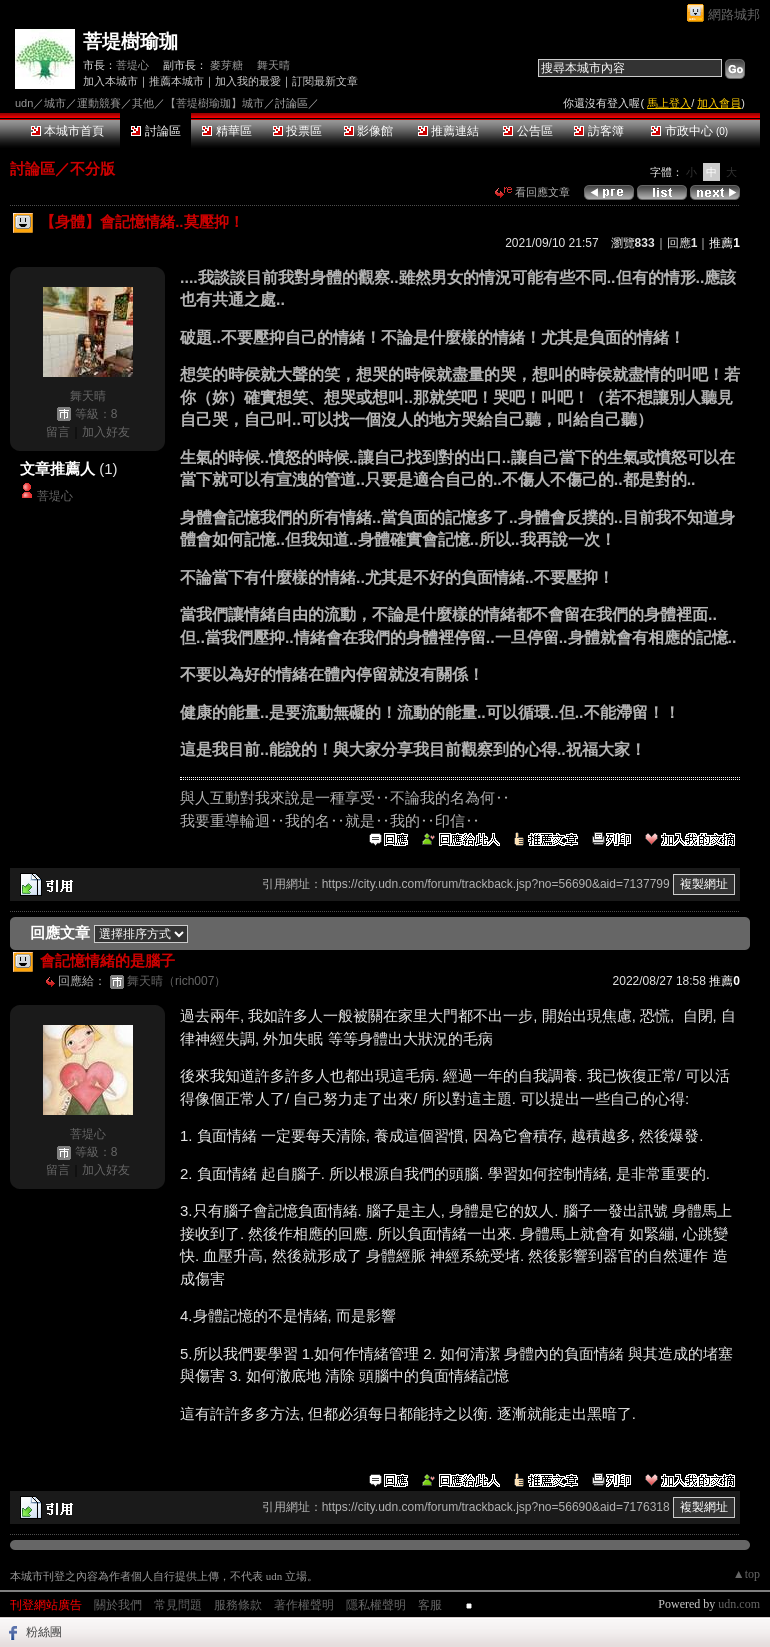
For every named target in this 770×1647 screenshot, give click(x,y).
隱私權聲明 (376, 1605)
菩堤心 (132, 65)
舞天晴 (273, 65)
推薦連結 (448, 131)
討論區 (155, 131)
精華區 (226, 131)
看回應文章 (532, 192)
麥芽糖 (226, 65)
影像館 (368, 131)
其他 (143, 103)
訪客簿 (598, 131)
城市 (55, 103)
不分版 (92, 168)
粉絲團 (44, 1632)
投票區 (297, 131)
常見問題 (178, 1605)
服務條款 (238, 1605)
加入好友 (106, 432)
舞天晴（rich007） (176, 981)
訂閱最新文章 (325, 81)
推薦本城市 (176, 81)
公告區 (527, 131)
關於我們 (118, 1605)
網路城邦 (734, 14)
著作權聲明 (304, 1605)
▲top (746, 1574)
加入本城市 (110, 81)
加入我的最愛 (248, 81)
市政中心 (689, 131)
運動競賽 (99, 103)
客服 (430, 1605)
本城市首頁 (67, 131)
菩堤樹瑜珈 (130, 41)
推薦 (724, 243)
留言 (58, 432)
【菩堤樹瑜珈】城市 (214, 103)
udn (24, 103)
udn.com (739, 1604)
